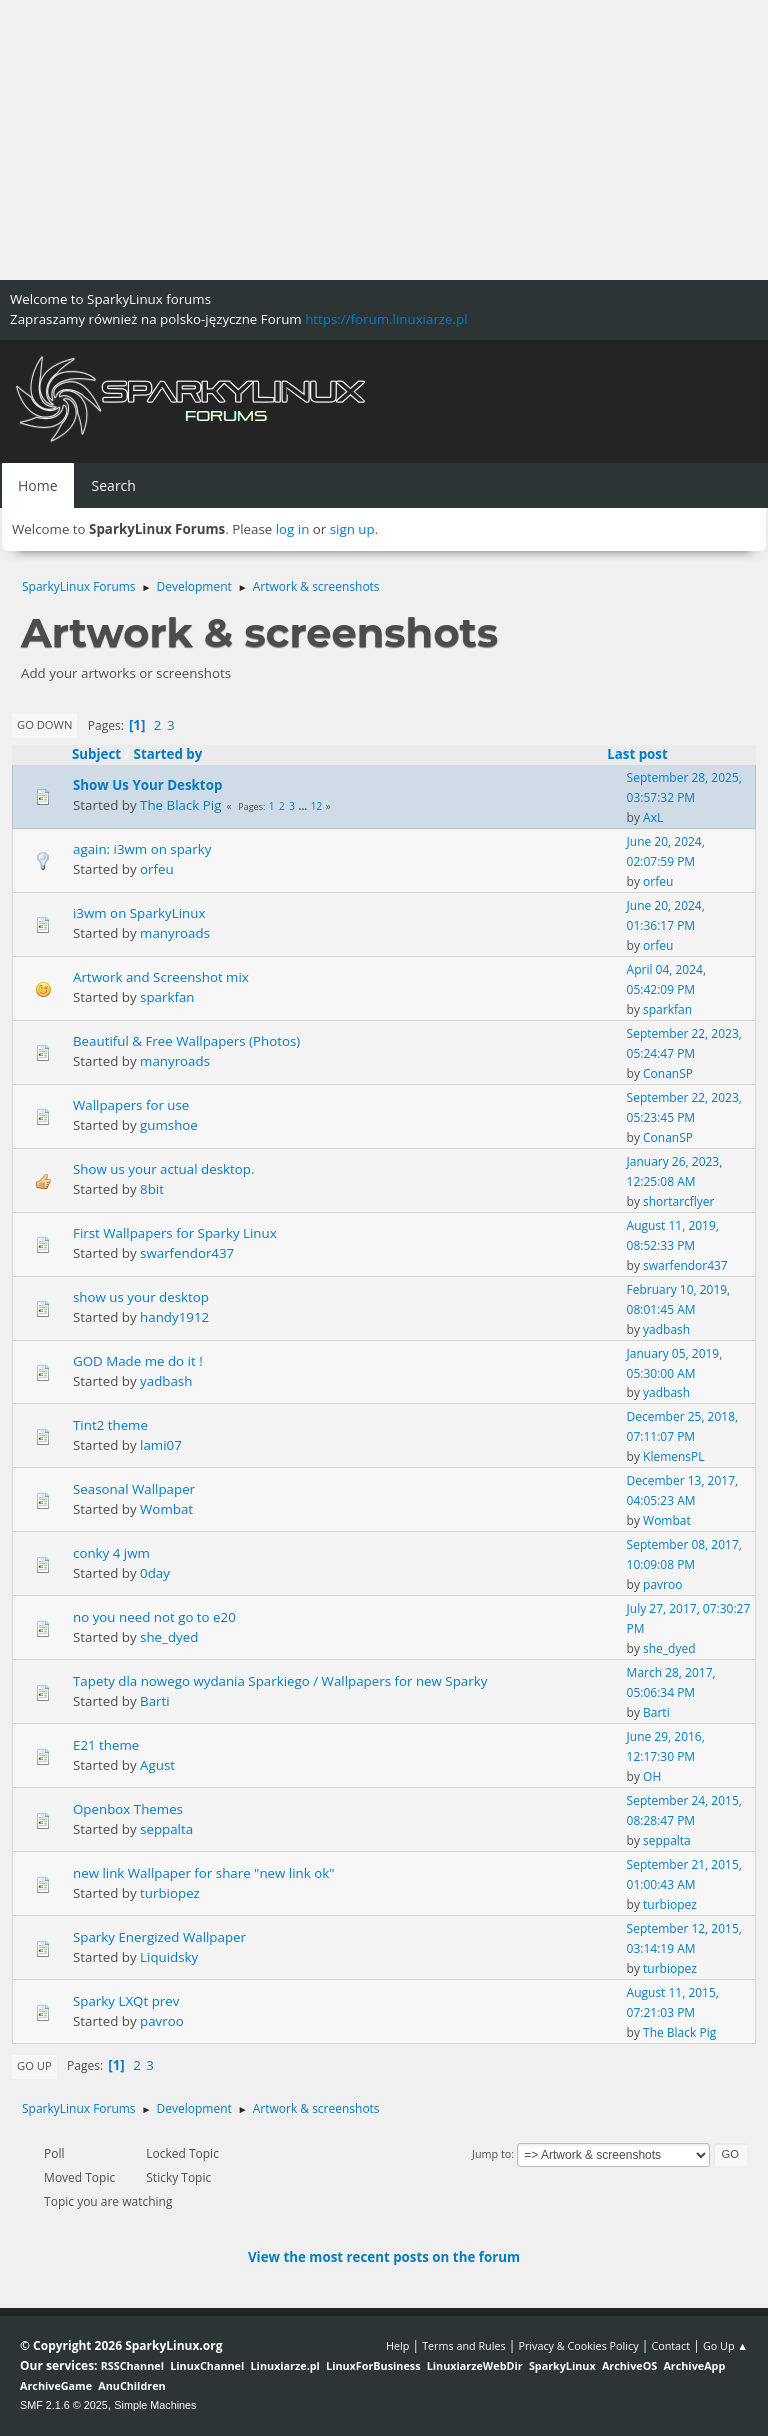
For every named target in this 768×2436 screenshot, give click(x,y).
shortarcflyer (678, 1201)
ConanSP (668, 1073)
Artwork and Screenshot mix (161, 977)
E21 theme (106, 1745)
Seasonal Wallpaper (134, 1489)
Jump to (491, 2153)
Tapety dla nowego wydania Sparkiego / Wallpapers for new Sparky (280, 1681)
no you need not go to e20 (154, 1617)
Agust (157, 1765)
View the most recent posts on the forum (384, 2257)
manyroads (175, 933)
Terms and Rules (464, 2345)
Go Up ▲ (725, 2345)
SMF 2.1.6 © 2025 (64, 2405)
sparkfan (167, 997)
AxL (653, 817)
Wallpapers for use (131, 1105)
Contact (670, 2345)
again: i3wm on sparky (142, 849)
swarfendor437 (187, 1253)
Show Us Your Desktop (147, 785)
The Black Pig (180, 805)
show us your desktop (141, 1297)
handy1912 (174, 1317)
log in (293, 529)
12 (316, 806)
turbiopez (170, 1893)
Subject (96, 754)
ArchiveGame (56, 2385)
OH (652, 1776)
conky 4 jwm (111, 1553)
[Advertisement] (384, 140)
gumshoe (169, 1125)
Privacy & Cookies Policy (578, 2345)
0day (155, 1573)
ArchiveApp (694, 2365)
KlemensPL (673, 1456)
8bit (152, 1189)
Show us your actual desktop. (163, 1169)
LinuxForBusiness (373, 2365)
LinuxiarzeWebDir (475, 2365)
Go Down (44, 724)
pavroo (662, 1584)
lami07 (161, 1445)
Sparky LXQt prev (126, 2001)
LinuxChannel (207, 2365)
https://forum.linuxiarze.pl (386, 319)
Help (397, 2345)
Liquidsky (169, 1957)
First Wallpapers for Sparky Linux (175, 1233)
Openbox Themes (128, 1809)
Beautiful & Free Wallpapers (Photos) (186, 1041)
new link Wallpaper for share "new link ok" (204, 1873)
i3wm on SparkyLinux (139, 913)
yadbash (666, 1329)
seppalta (166, 1829)
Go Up (34, 2065)
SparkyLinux (562, 2365)
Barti (155, 1701)
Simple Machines (155, 2405)
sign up (352, 529)
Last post (646, 754)
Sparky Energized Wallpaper (159, 1937)
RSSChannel (132, 2365)
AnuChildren (131, 2385)
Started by (168, 754)
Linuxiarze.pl (285, 2365)
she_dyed (169, 1637)
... (304, 806)
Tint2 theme (110, 1425)
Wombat (166, 1509)
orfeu (157, 869)
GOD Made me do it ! (138, 1361)
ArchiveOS (629, 2365)
